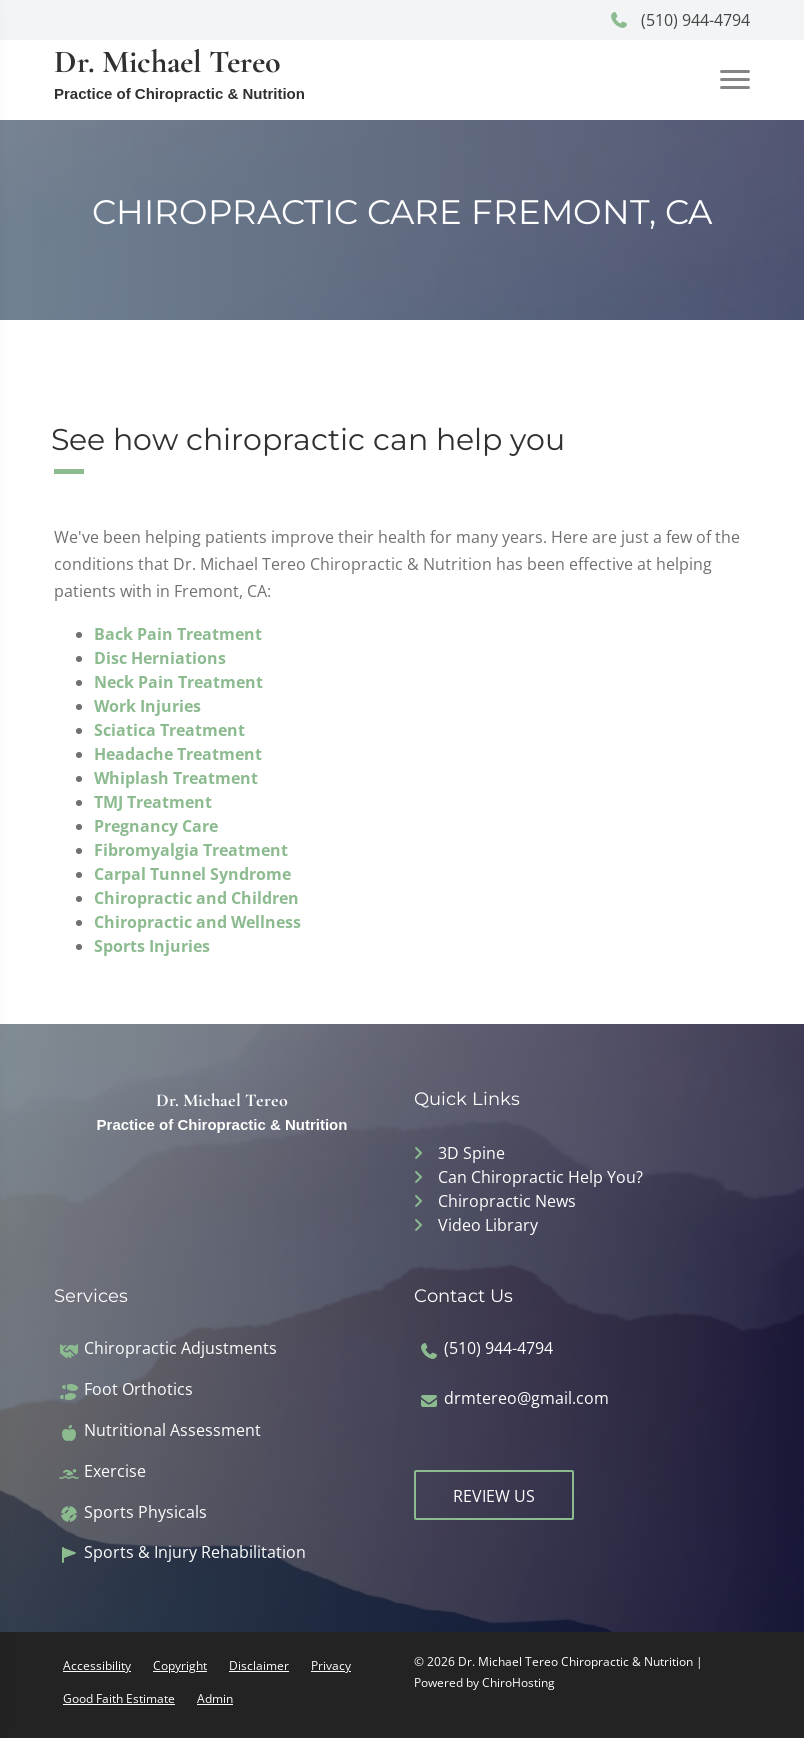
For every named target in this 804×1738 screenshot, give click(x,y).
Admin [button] (215, 1698)
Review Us (494, 1496)
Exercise (115, 1471)
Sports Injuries (152, 946)
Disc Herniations (160, 658)
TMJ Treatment (153, 802)
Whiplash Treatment (176, 778)
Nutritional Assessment (172, 1430)
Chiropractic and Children (196, 898)
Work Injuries (147, 706)
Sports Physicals (145, 1512)
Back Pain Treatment (178, 634)
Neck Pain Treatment (178, 682)
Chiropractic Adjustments (180, 1348)
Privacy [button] (331, 1665)
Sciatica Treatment (169, 730)
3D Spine (471, 1153)
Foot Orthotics (138, 1389)
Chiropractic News (507, 1201)
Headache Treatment (178, 754)
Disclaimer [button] (259, 1665)
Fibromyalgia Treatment (191, 850)
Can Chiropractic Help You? (540, 1177)
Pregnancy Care (156, 826)
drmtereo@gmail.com (526, 1398)
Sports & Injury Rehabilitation (195, 1552)
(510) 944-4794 (679, 20)
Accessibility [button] (97, 1665)
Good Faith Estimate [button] (119, 1698)
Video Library (488, 1225)
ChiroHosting (518, 1682)
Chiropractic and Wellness (197, 922)
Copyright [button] (180, 1665)
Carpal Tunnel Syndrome (192, 874)
